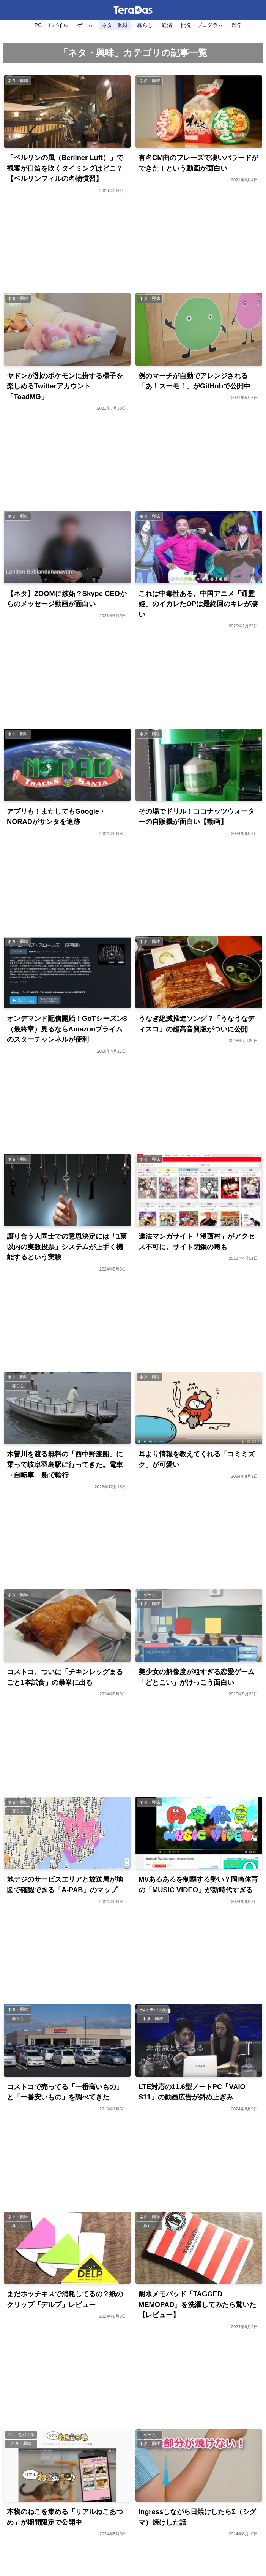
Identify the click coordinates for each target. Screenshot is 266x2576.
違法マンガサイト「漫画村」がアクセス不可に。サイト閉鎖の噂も (197, 1242)
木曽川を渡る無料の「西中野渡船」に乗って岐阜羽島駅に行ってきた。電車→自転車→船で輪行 (65, 1465)
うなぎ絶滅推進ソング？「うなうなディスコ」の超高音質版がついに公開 (197, 1024)
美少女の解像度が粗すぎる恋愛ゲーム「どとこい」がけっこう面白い (197, 1677)
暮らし (145, 25)
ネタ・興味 (115, 25)
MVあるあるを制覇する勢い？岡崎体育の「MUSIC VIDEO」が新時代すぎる (198, 1885)
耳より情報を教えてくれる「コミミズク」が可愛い (197, 1460)
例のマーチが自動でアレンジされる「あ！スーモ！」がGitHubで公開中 (194, 381)
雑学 (237, 25)
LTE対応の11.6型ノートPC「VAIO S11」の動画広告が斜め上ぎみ (192, 2092)
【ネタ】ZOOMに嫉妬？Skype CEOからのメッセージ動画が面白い (67, 598)
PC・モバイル (51, 25)
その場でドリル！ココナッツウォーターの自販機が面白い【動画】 (197, 817)
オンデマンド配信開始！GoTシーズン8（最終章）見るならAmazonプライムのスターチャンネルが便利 (67, 1029)
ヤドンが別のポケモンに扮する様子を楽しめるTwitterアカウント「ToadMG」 (65, 386)
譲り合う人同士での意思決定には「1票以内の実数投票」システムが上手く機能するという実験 (67, 1247)
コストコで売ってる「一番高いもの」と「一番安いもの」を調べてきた (65, 2092)
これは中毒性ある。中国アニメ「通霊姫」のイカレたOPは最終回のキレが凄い (198, 603)
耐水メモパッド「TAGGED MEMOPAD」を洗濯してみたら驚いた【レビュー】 (198, 2305)
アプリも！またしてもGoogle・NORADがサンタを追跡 (56, 817)
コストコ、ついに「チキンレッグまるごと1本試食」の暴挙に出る (65, 1677)
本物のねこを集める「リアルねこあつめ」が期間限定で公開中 (65, 2518)
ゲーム (85, 25)
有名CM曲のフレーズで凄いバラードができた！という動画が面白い (199, 163)
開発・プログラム (202, 25)
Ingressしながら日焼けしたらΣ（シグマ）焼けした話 (197, 2518)
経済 (167, 25)
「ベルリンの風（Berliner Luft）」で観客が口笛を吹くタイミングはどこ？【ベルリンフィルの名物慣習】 (65, 168)
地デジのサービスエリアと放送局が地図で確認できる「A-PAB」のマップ (65, 1885)
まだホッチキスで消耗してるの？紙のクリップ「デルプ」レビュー (65, 2300)
